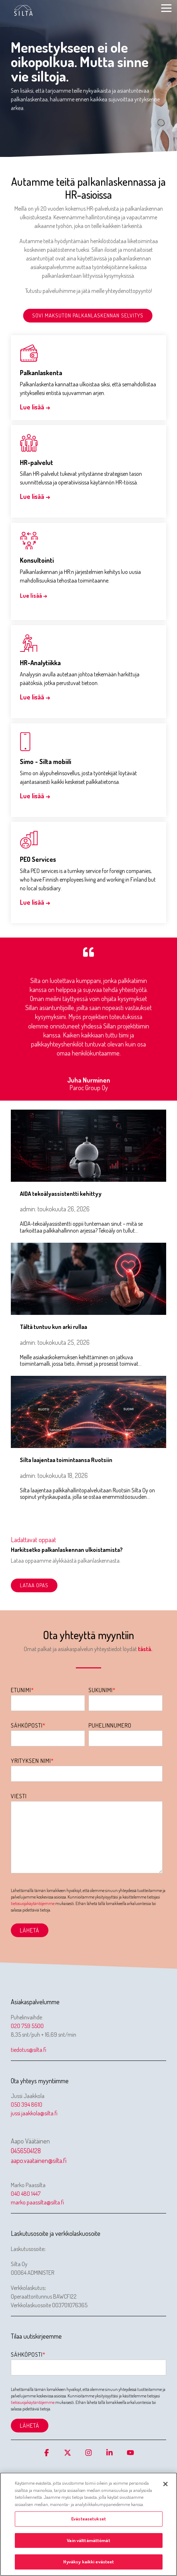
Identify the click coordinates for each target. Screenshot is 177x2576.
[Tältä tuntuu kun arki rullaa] (88, 1279)
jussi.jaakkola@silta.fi (34, 2113)
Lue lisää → (35, 407)
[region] (88, 2524)
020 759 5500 (27, 2025)
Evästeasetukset (88, 2519)
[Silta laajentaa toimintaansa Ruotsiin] (88, 1412)
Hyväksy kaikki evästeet (88, 2561)
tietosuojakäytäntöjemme (33, 1903)
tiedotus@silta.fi (28, 2049)
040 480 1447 (25, 2193)
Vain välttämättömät (88, 2540)
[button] (166, 7)
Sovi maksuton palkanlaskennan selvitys (87, 315)
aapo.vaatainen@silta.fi (38, 2160)
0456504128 (26, 2151)
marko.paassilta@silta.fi (37, 2202)
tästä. (146, 1649)
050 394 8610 (26, 2104)
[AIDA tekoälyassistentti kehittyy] (88, 1146)
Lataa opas (34, 1585)
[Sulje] (165, 2484)
